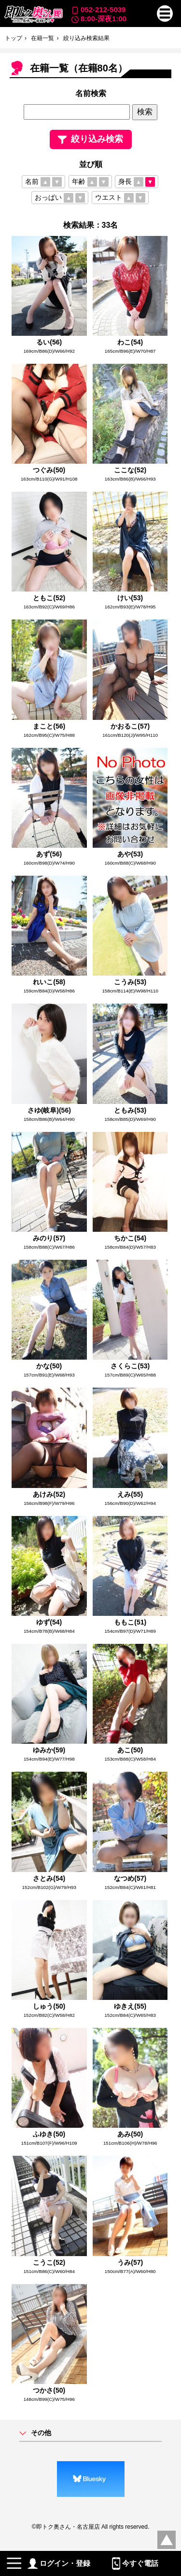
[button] (165, 13)
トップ (13, 38)
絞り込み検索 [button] (90, 139)
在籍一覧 (42, 38)
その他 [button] (41, 2433)
